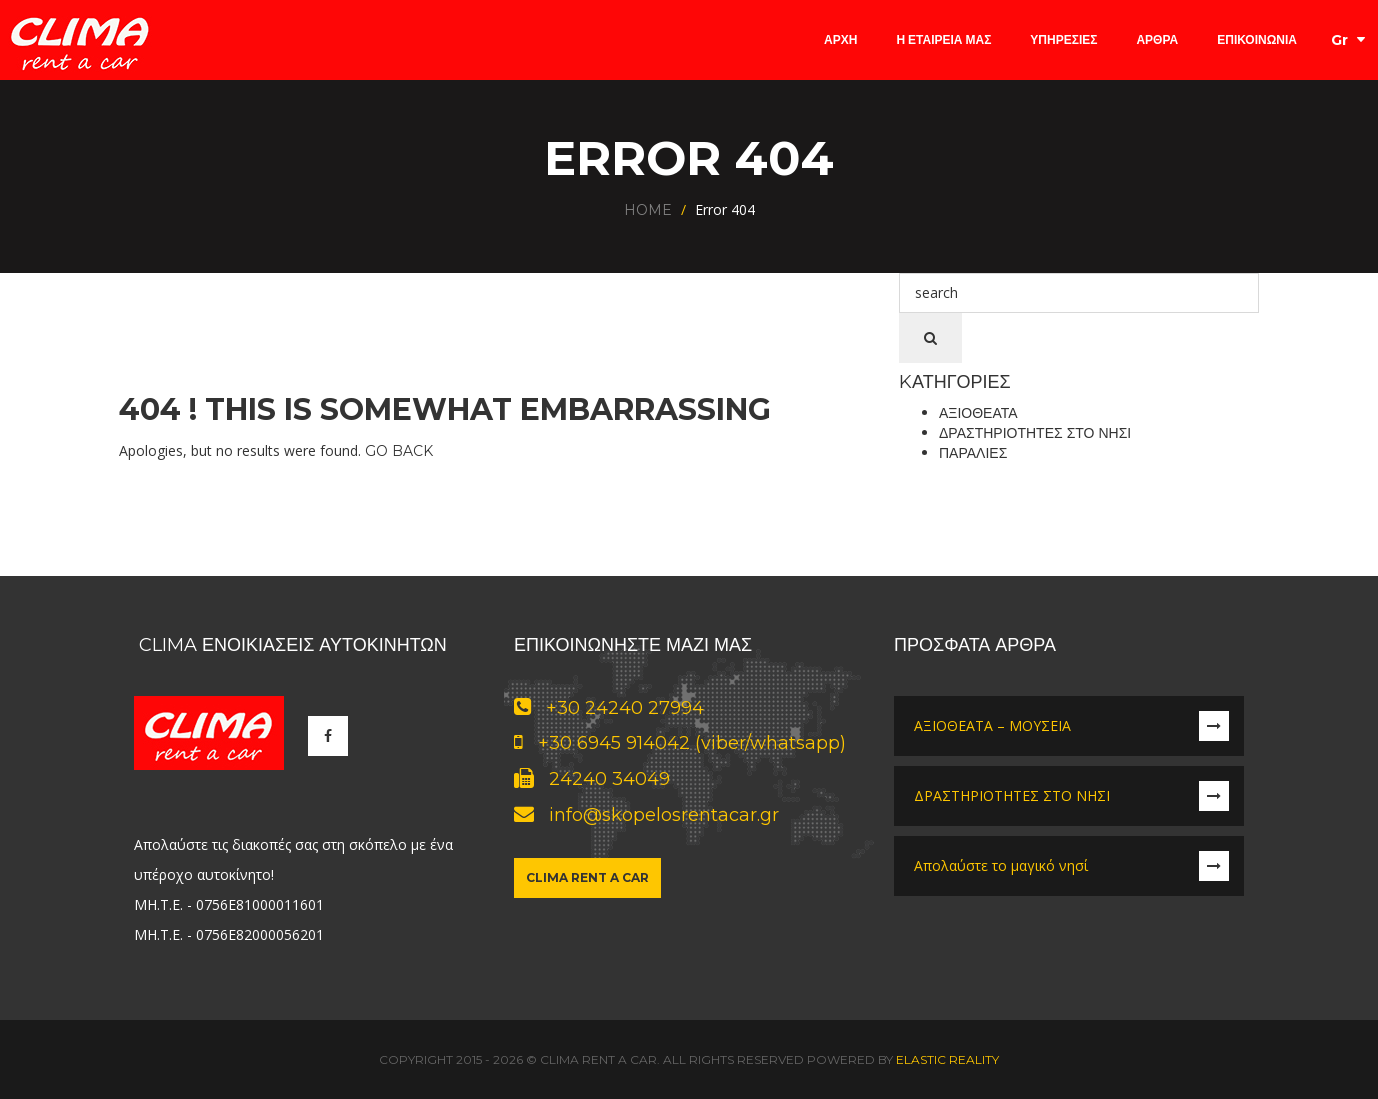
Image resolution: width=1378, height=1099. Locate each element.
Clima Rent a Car (587, 877)
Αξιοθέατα (978, 413)
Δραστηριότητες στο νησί (1035, 433)
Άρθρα (1157, 39)
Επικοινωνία (1257, 39)
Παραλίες (973, 453)
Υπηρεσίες (1063, 39)
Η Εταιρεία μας (943, 39)
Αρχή (840, 39)
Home (648, 210)
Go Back (399, 451)
